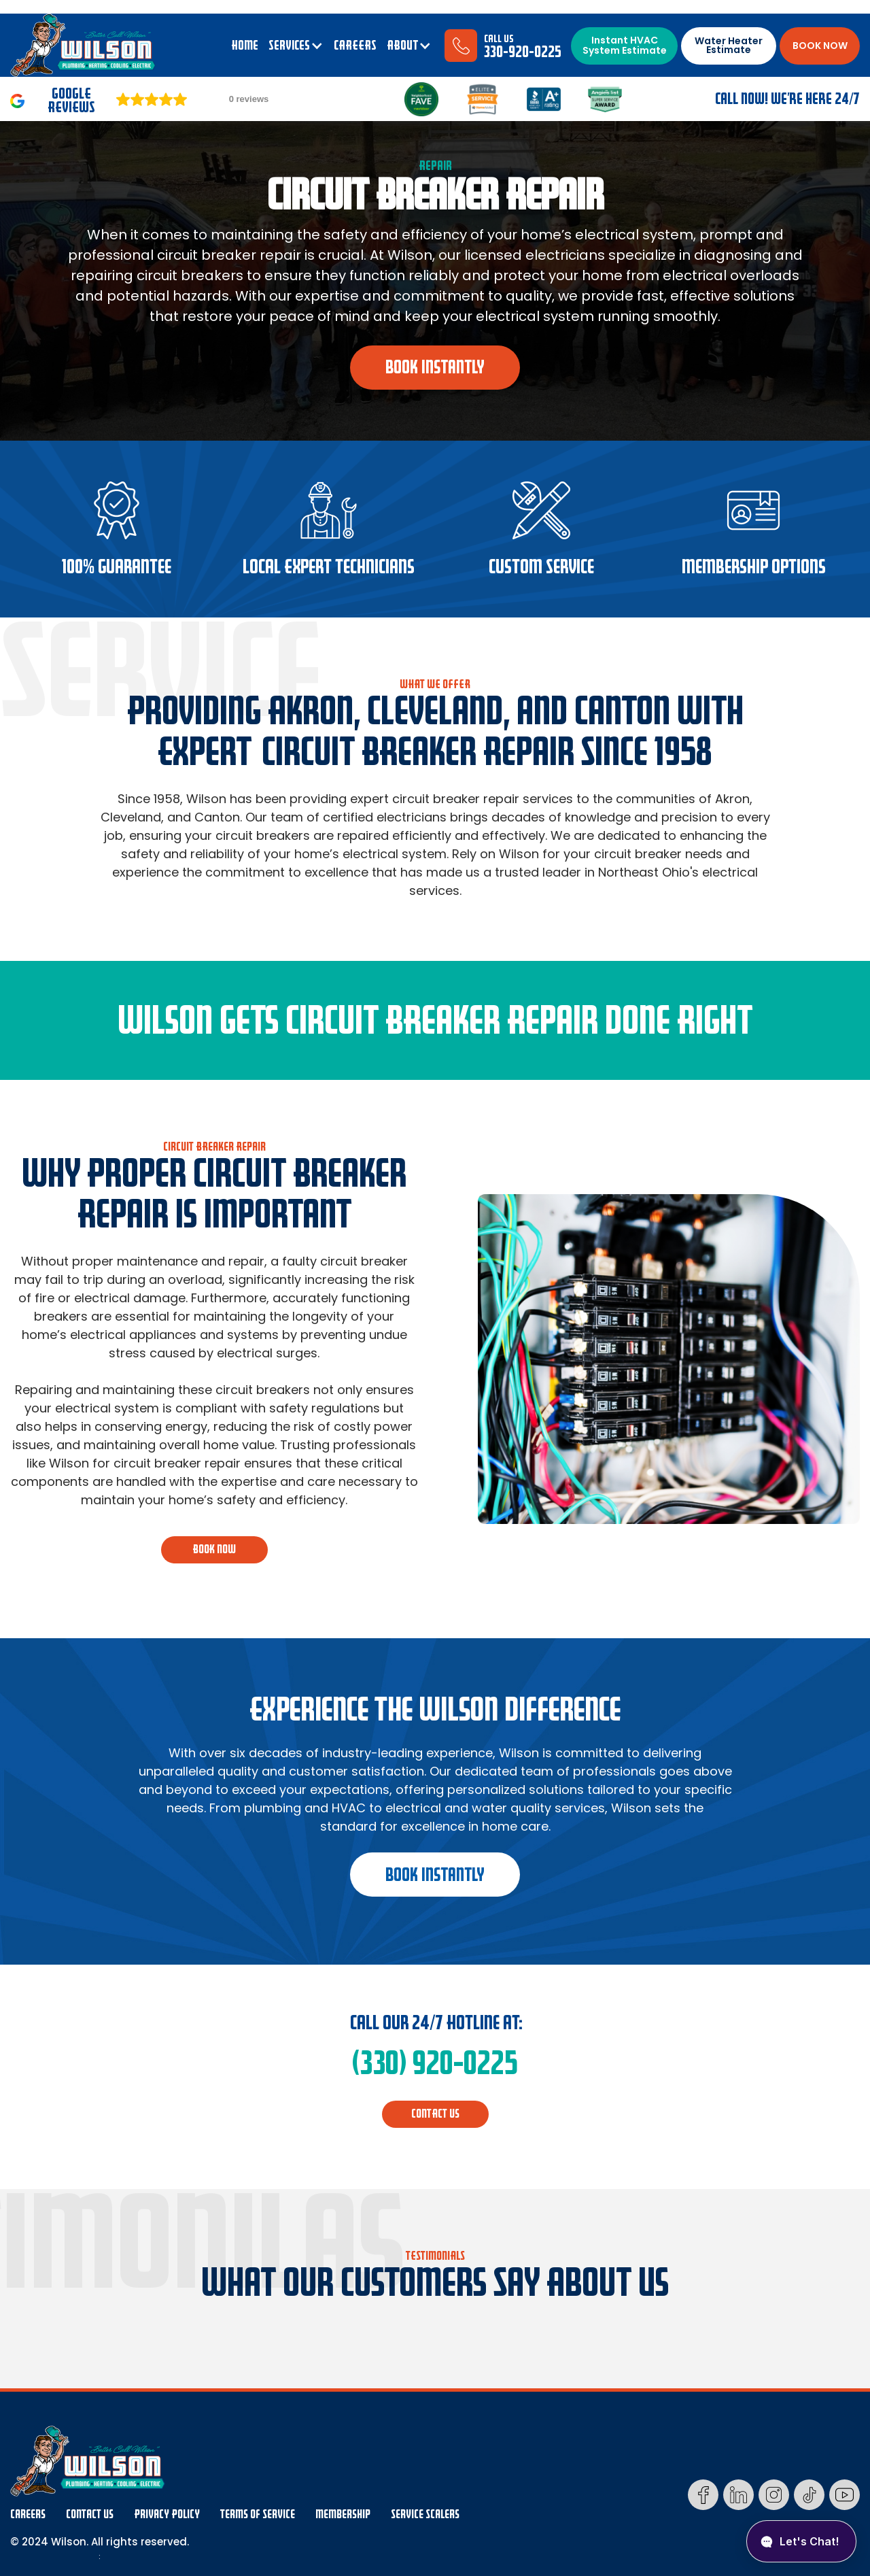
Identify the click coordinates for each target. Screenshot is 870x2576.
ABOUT (402, 45)
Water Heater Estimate (729, 45)
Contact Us (90, 2514)
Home (244, 45)
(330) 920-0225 (435, 2063)
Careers (28, 2514)
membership (342, 2514)
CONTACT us (435, 2113)
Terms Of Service (257, 2514)
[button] (296, 45)
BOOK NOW (820, 45)
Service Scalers (425, 2514)
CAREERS (355, 45)
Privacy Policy (167, 2514)
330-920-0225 (522, 52)
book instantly (435, 367)
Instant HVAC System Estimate (624, 45)
